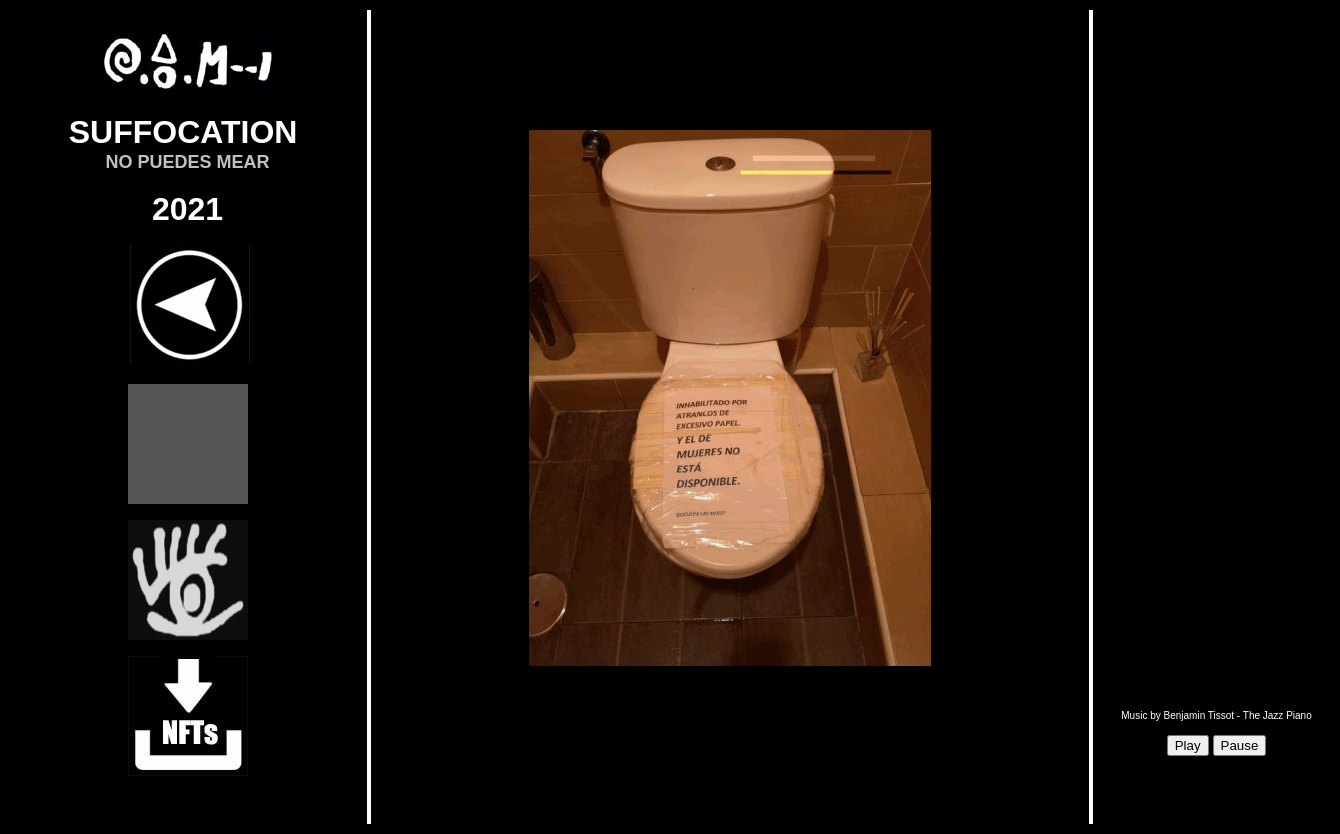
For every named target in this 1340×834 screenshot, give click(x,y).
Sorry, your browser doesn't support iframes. (730, 417)
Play (1188, 745)
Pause (1240, 745)
